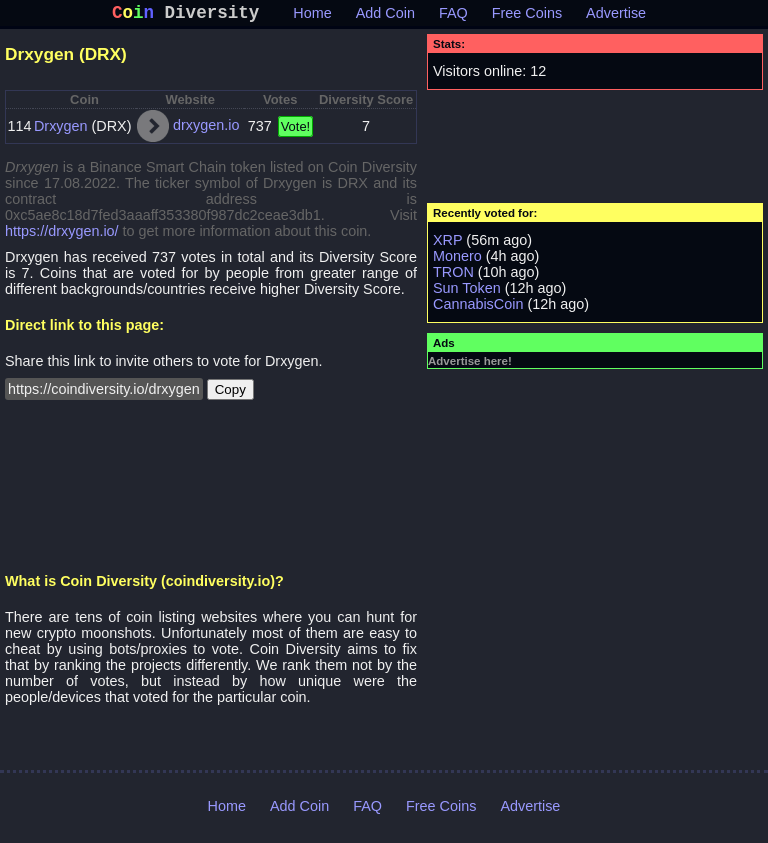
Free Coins (527, 17)
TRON (453, 276)
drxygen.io (206, 129)
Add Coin (385, 17)
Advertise (616, 17)
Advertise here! (470, 365)
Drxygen (61, 130)
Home (312, 17)
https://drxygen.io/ (62, 235)
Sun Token (467, 292)
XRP (447, 244)
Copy (230, 393)
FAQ (453, 17)
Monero (457, 260)
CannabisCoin (478, 308)
